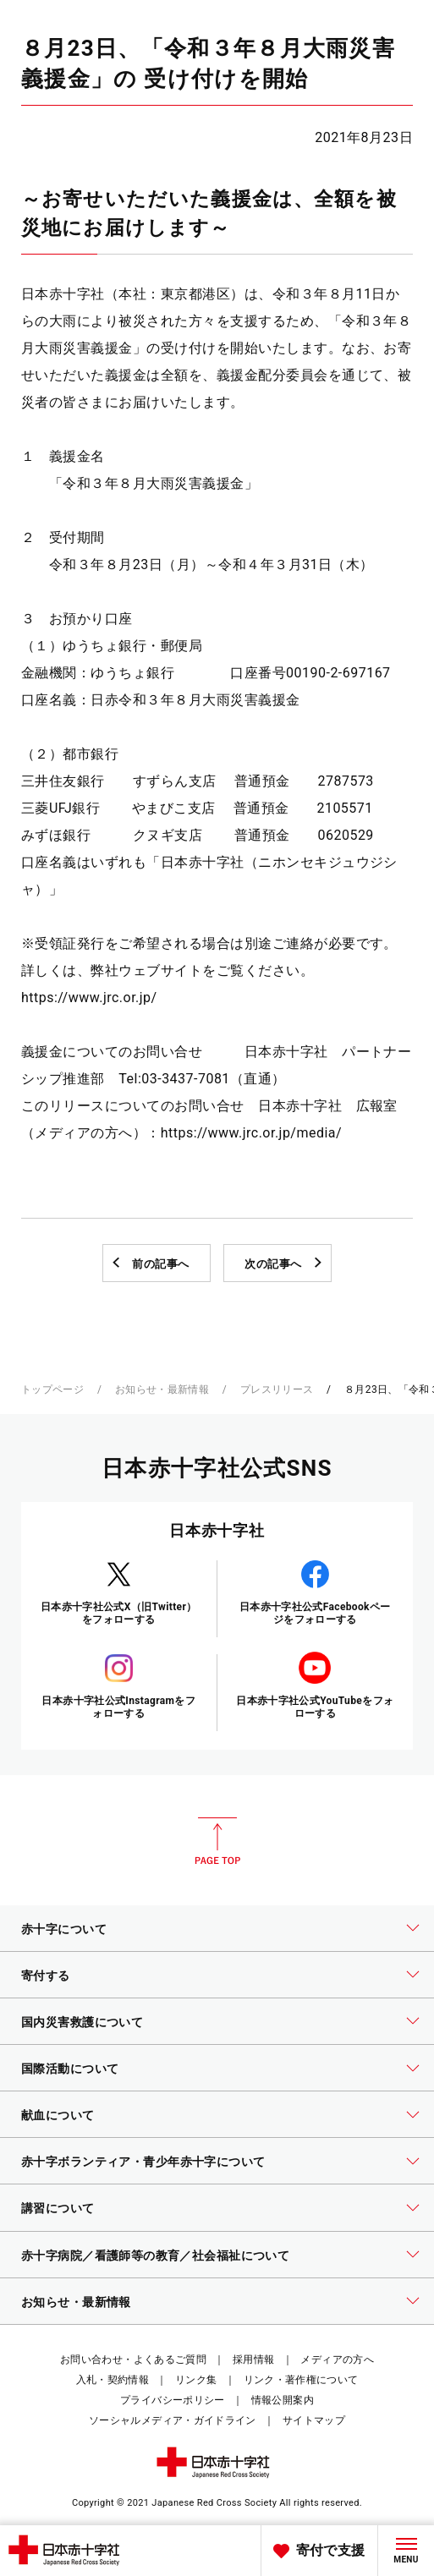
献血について (58, 2115)
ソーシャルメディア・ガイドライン (172, 2420)
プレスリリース (277, 1389)
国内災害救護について (82, 2022)
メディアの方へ (337, 2359)
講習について (58, 2208)
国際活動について (69, 2068)
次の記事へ (273, 1264)
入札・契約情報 (113, 2380)
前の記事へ (161, 1264)
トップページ (52, 1389)
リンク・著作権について (301, 2380)
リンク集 (196, 2380)
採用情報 (253, 2359)
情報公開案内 (282, 2400)
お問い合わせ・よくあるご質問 (133, 2359)
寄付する (45, 1975)
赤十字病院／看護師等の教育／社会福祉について (155, 2255)
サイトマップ (314, 2420)
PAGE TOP (217, 1841)
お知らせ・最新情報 (162, 1389)
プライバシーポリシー (172, 2400)
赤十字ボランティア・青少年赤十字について (143, 2161)
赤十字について (64, 1929)
